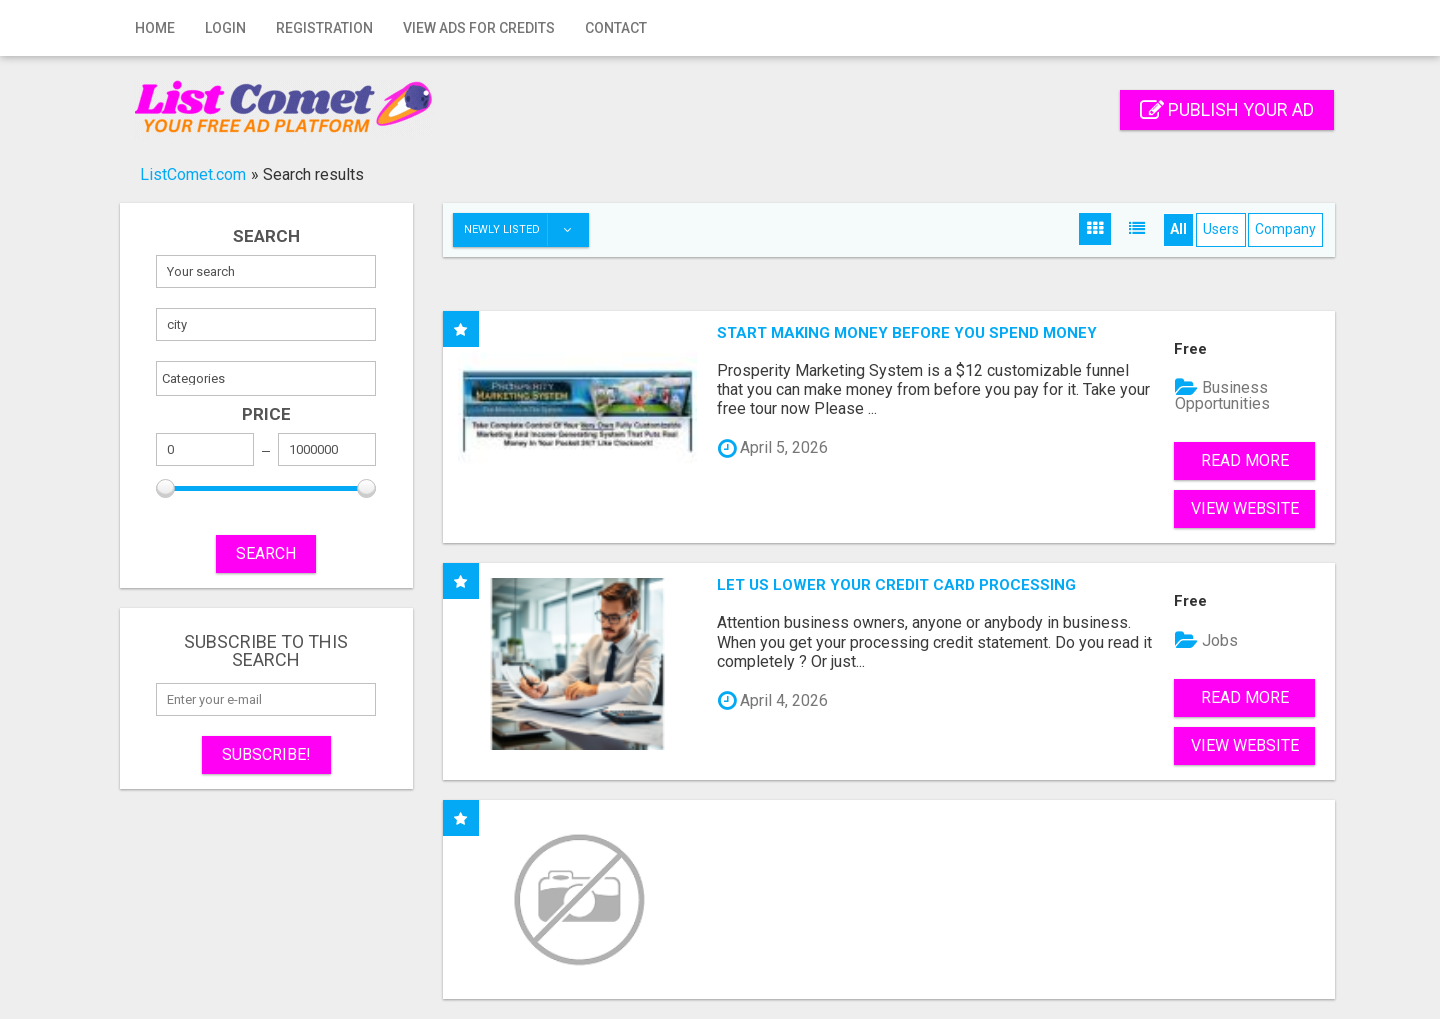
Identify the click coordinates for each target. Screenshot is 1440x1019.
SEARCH (266, 553)
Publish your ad (1227, 109)
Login (225, 28)
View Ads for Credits (479, 28)
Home (155, 28)
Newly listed (526, 230)
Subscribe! (266, 754)
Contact (616, 28)
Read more (1245, 460)
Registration (324, 28)
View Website (1245, 508)
